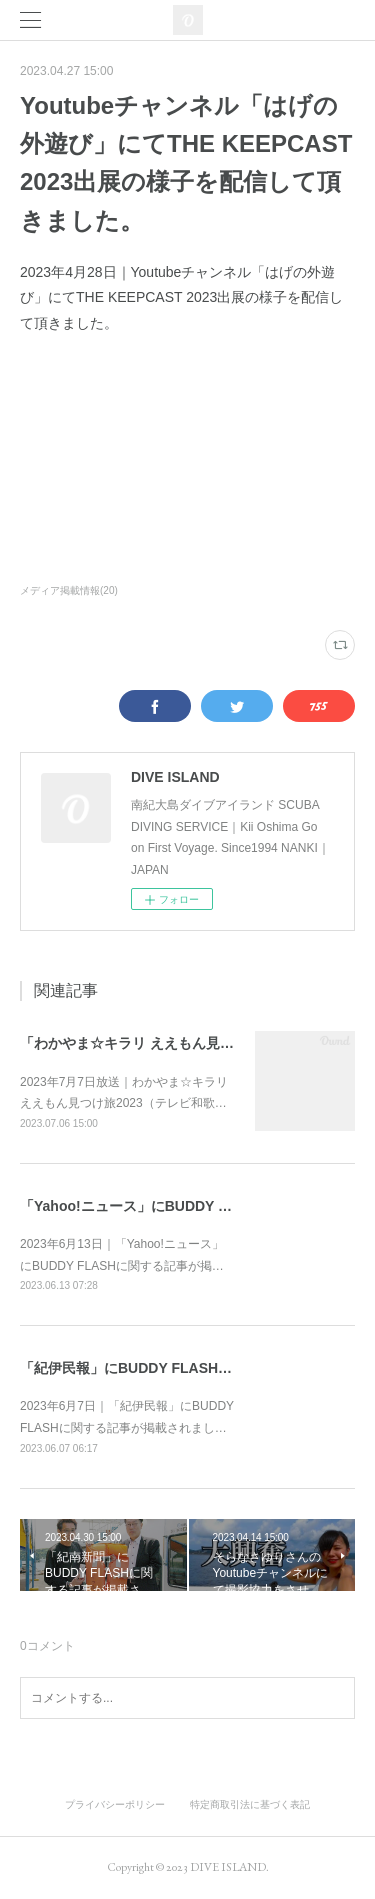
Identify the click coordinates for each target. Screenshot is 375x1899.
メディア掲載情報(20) (69, 590)
